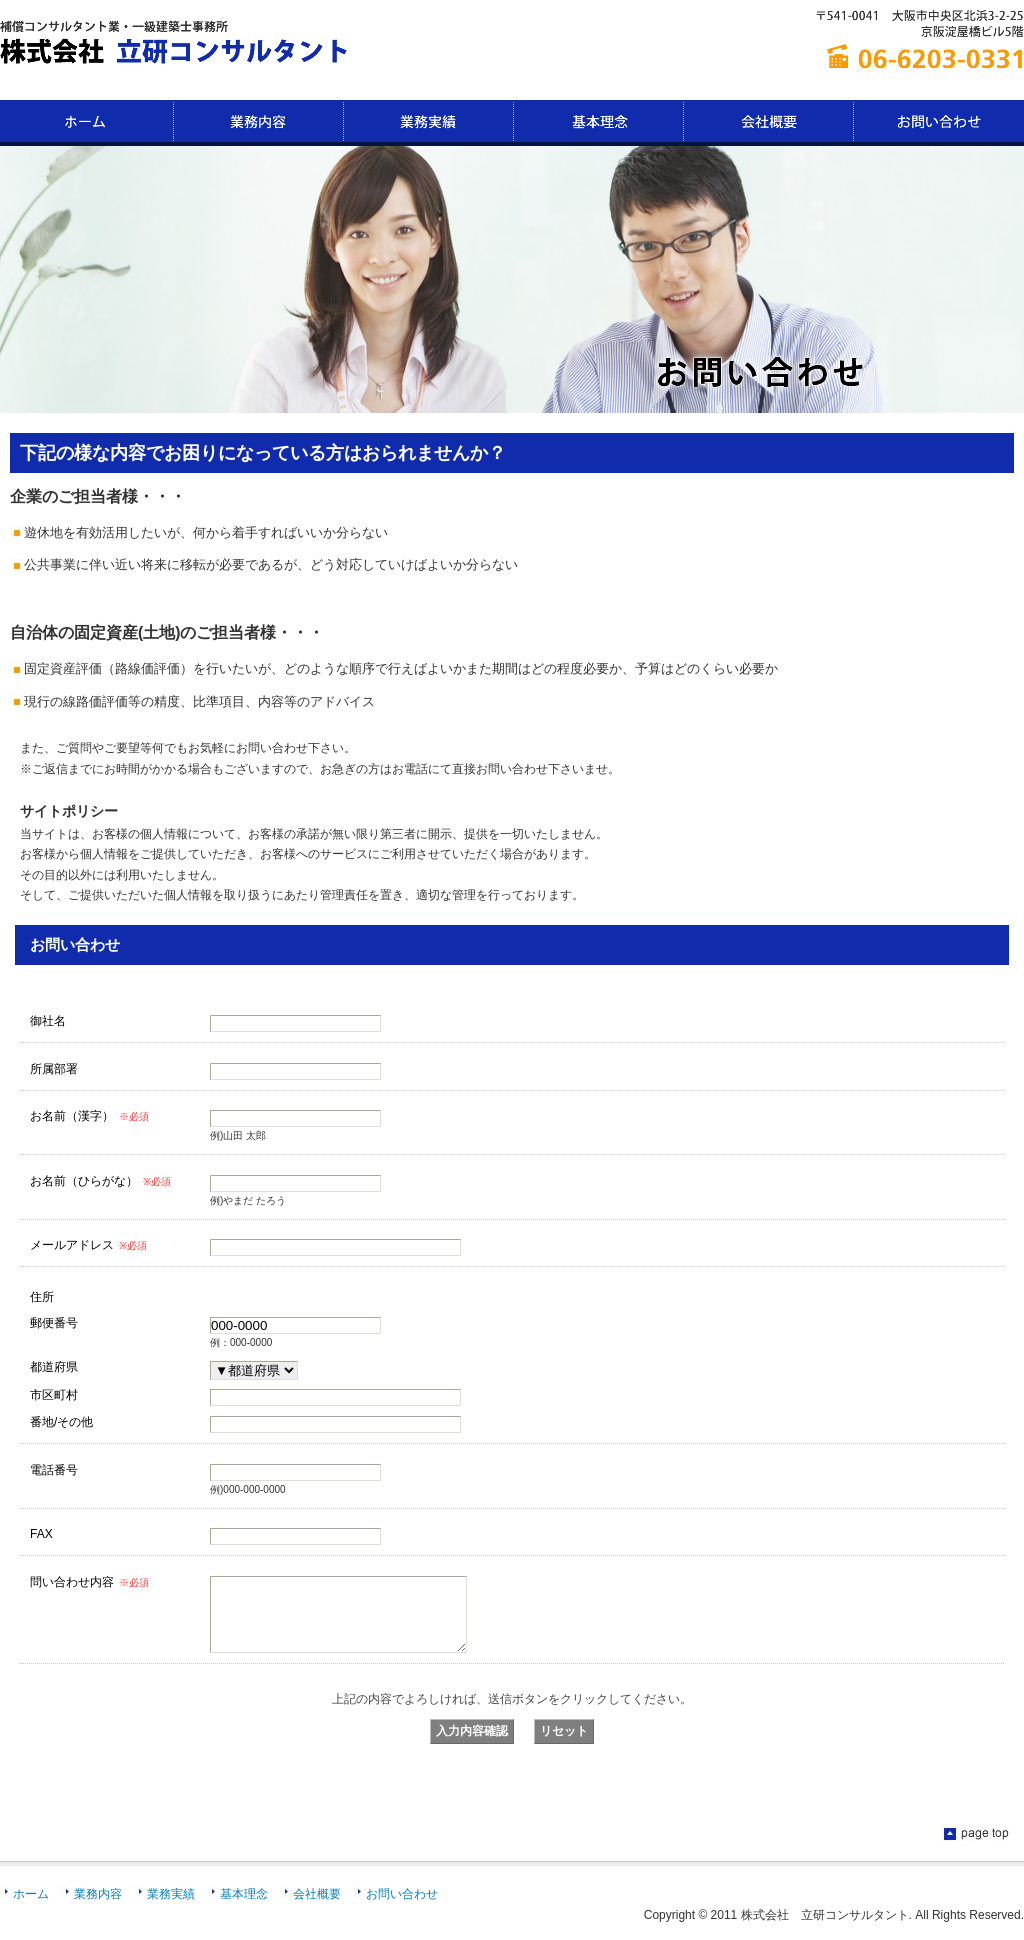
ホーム (31, 1909)
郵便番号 (54, 1322)
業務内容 (259, 123)
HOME (87, 123)
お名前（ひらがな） (100, 1181)
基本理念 (599, 123)
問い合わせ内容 (89, 1582)
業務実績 (429, 123)
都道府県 (54, 1366)
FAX (41, 1533)
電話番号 (54, 1469)
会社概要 (769, 123)
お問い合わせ (939, 123)
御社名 (48, 1020)
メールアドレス (88, 1245)
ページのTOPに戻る (974, 1849)
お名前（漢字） (89, 1116)
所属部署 (54, 1068)
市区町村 (54, 1394)
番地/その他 (61, 1421)
